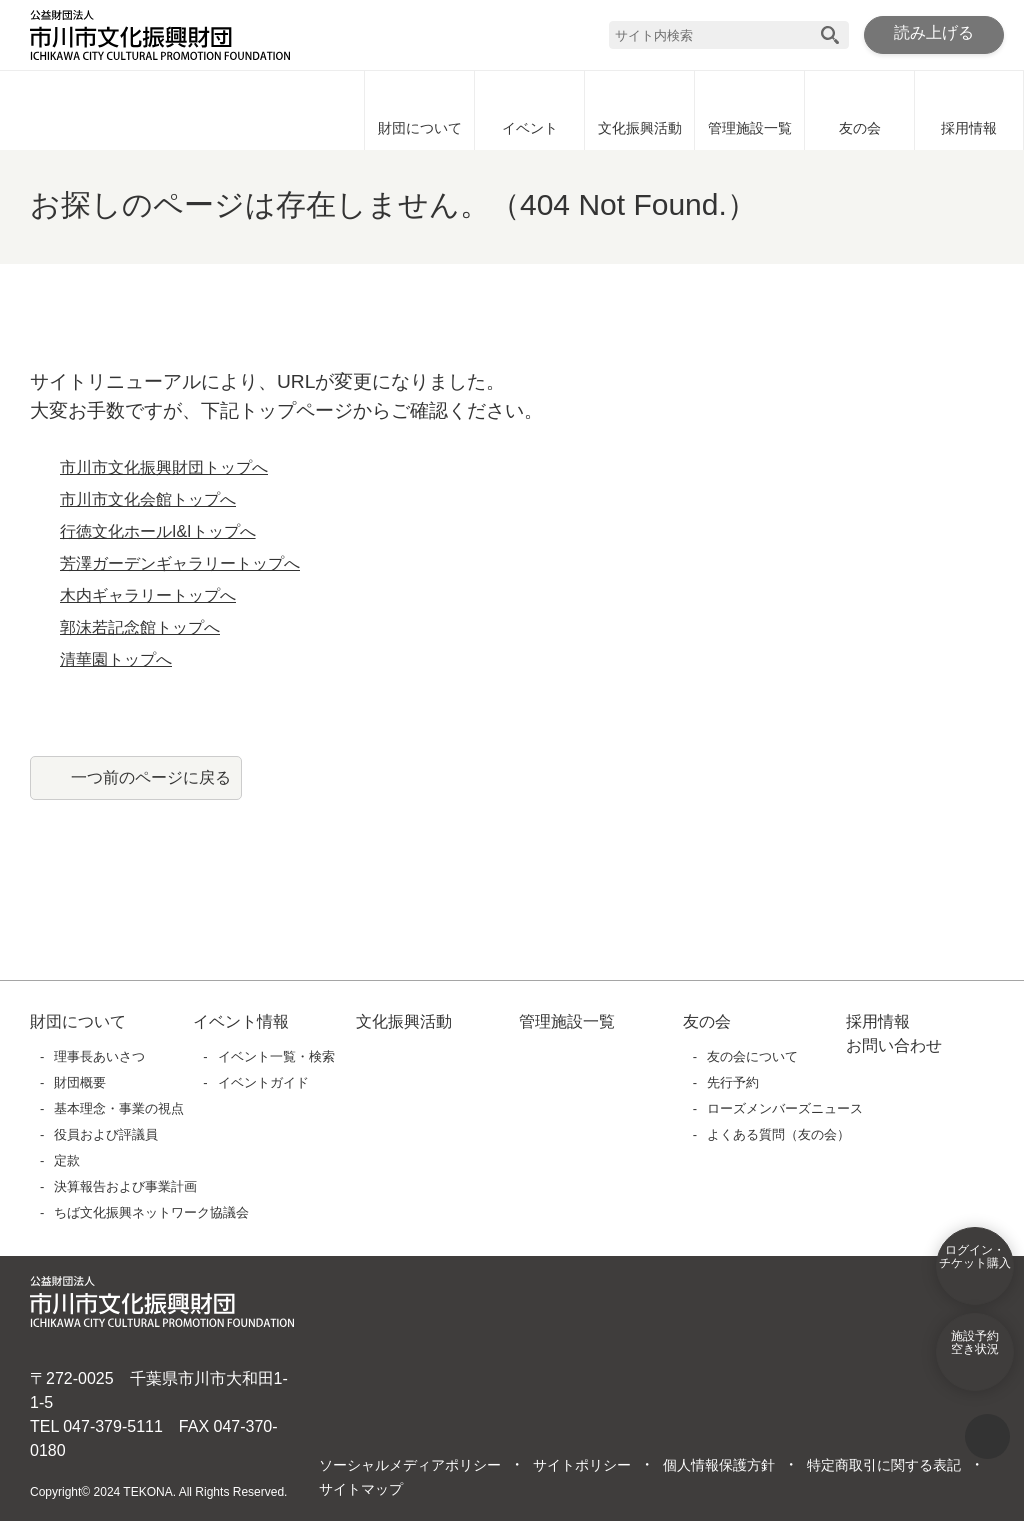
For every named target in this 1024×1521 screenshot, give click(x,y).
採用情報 (969, 110)
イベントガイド (263, 1082)
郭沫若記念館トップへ (140, 628)
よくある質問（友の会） (779, 1134)
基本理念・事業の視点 (120, 1108)
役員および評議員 (107, 1134)
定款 (68, 1160)
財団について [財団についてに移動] (420, 110)
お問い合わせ (894, 1046)
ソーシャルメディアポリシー (409, 1466)
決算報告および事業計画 (126, 1186)
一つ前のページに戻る (151, 777)
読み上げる (934, 34)
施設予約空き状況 (975, 1356)
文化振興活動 (640, 110)
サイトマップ (361, 1490)
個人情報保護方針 (718, 1466)
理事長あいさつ (100, 1056)
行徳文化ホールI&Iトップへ (158, 532)
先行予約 (734, 1082)
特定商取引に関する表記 (883, 1466)
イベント (530, 110)
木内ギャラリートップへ (148, 596)
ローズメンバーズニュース (784, 1108)
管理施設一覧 (750, 110)
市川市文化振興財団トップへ (164, 468)
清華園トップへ (116, 660)
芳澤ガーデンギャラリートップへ (180, 564)
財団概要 (81, 1082)
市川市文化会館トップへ (148, 500)
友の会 (860, 110)
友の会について (753, 1056)
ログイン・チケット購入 (975, 1270)
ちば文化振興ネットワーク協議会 (152, 1212)
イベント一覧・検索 (276, 1056)
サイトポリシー (581, 1466)
